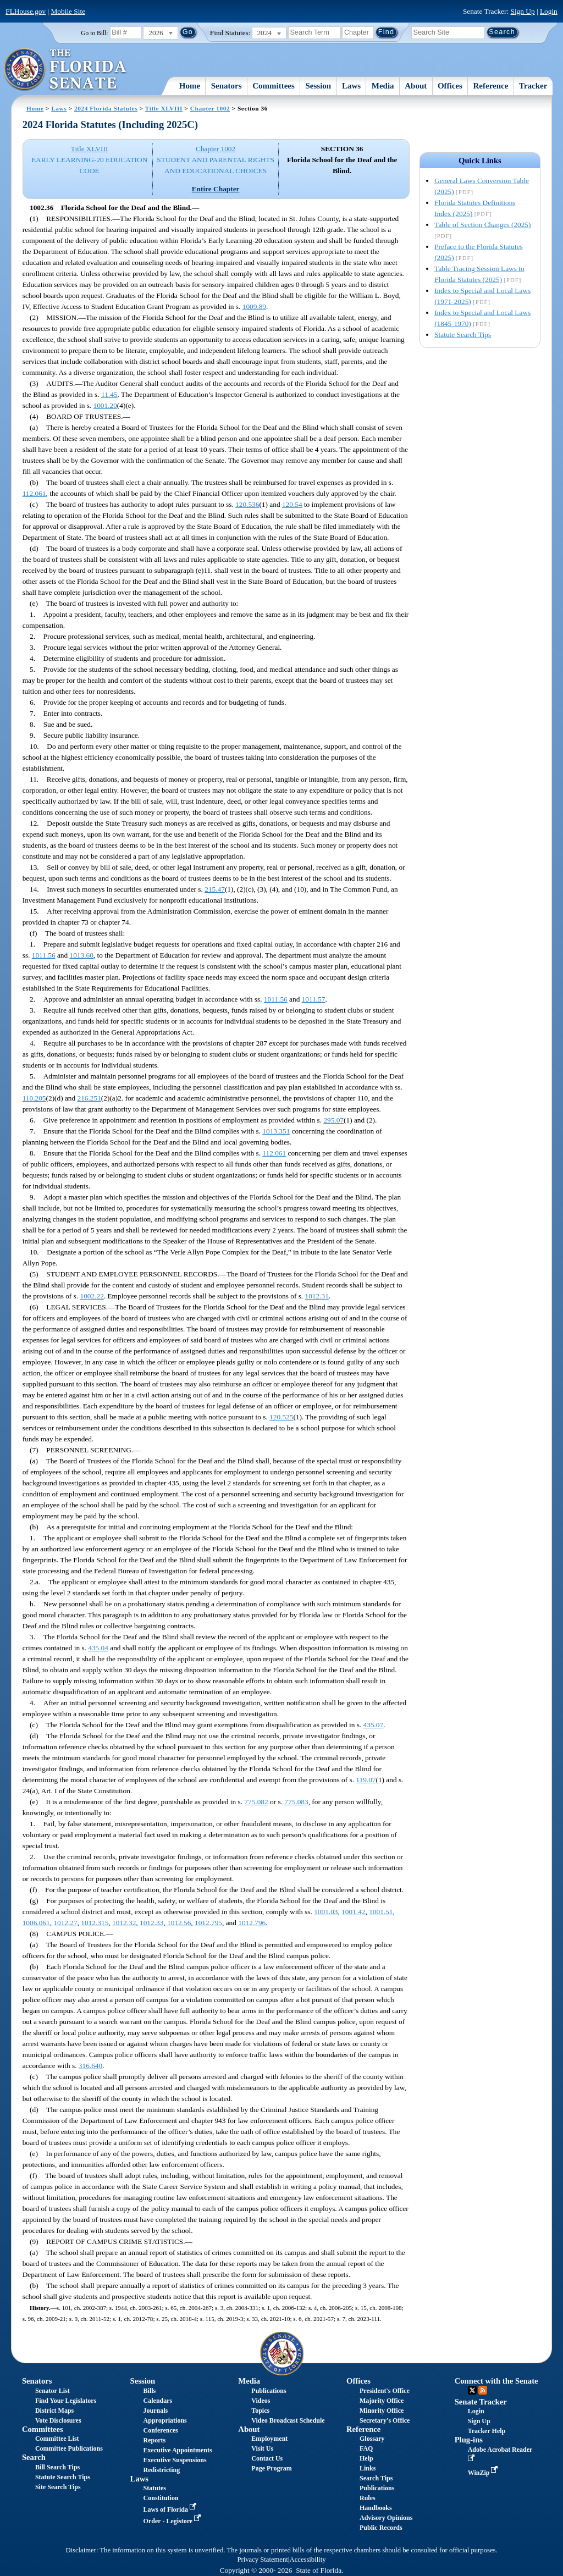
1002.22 (91, 1296)
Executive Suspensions (175, 2460)
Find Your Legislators (65, 2400)
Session (319, 85)
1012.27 (65, 1923)
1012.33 (151, 1923)
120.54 (292, 504)
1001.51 (381, 1912)
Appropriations (165, 2420)
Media (383, 85)
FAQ (366, 2448)
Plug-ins (469, 2439)
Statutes (154, 2488)
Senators (226, 85)
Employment (269, 2438)
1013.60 (81, 955)
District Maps (54, 2410)
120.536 (247, 504)
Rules (368, 2498)
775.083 (296, 1802)
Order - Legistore (173, 2521)
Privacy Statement (262, 2559)
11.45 (109, 394)
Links (368, 2468)
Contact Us (267, 2458)
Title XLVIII (164, 108)
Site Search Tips (58, 2487)
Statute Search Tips (462, 334)
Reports (154, 2440)
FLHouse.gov (25, 11)
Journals (155, 2410)
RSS (482, 2390)
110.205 (34, 1098)
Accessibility (308, 2559)
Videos (260, 2400)
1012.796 (252, 1923)
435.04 (98, 1648)
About (416, 85)
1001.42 (353, 1912)
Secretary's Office (385, 2420)
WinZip (484, 2473)
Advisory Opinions (386, 2518)
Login (549, 11)
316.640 (90, 2065)
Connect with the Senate (496, 2380)
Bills (149, 2391)
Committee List (57, 2438)
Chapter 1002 (210, 108)
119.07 (366, 1780)
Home (189, 85)
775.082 (256, 1802)
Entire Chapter (216, 189)
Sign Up (523, 11)
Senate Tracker (481, 2401)
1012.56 (179, 1923)
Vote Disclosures (58, 2420)
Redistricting (161, 2470)
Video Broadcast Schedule (287, 2420)
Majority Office (382, 2400)
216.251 (89, 1098)
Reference (491, 85)
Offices (450, 85)
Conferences (160, 2430)
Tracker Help (487, 2431)
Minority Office (382, 2410)
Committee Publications (69, 2448)
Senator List (52, 2391)
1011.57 (313, 999)
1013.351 (276, 1131)
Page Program (271, 2468)
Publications (268, 2391)
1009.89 (254, 306)
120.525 (281, 1417)
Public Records (381, 2527)
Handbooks (376, 2508)
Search (34, 2457)
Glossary (372, 2438)
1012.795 (208, 1923)
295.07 (333, 1120)
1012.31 (317, 1296)
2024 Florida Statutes (105, 108)
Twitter (472, 2390)
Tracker (533, 85)
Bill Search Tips (57, 2467)
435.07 (373, 1725)
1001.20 (105, 405)
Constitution (161, 2498)
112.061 (34, 493)
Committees (273, 85)
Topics (260, 2410)
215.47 (215, 889)
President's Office (385, 2391)
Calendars (158, 2400)
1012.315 (94, 1923)
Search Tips (376, 2478)
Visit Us (262, 2448)
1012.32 (124, 1923)
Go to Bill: (94, 33)
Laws (351, 85)
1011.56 (44, 955)
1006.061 (36, 1923)
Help (366, 2458)
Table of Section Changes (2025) (482, 224)
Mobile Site (68, 11)
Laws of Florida (170, 2509)
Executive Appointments (177, 2450)
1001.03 (326, 1912)
